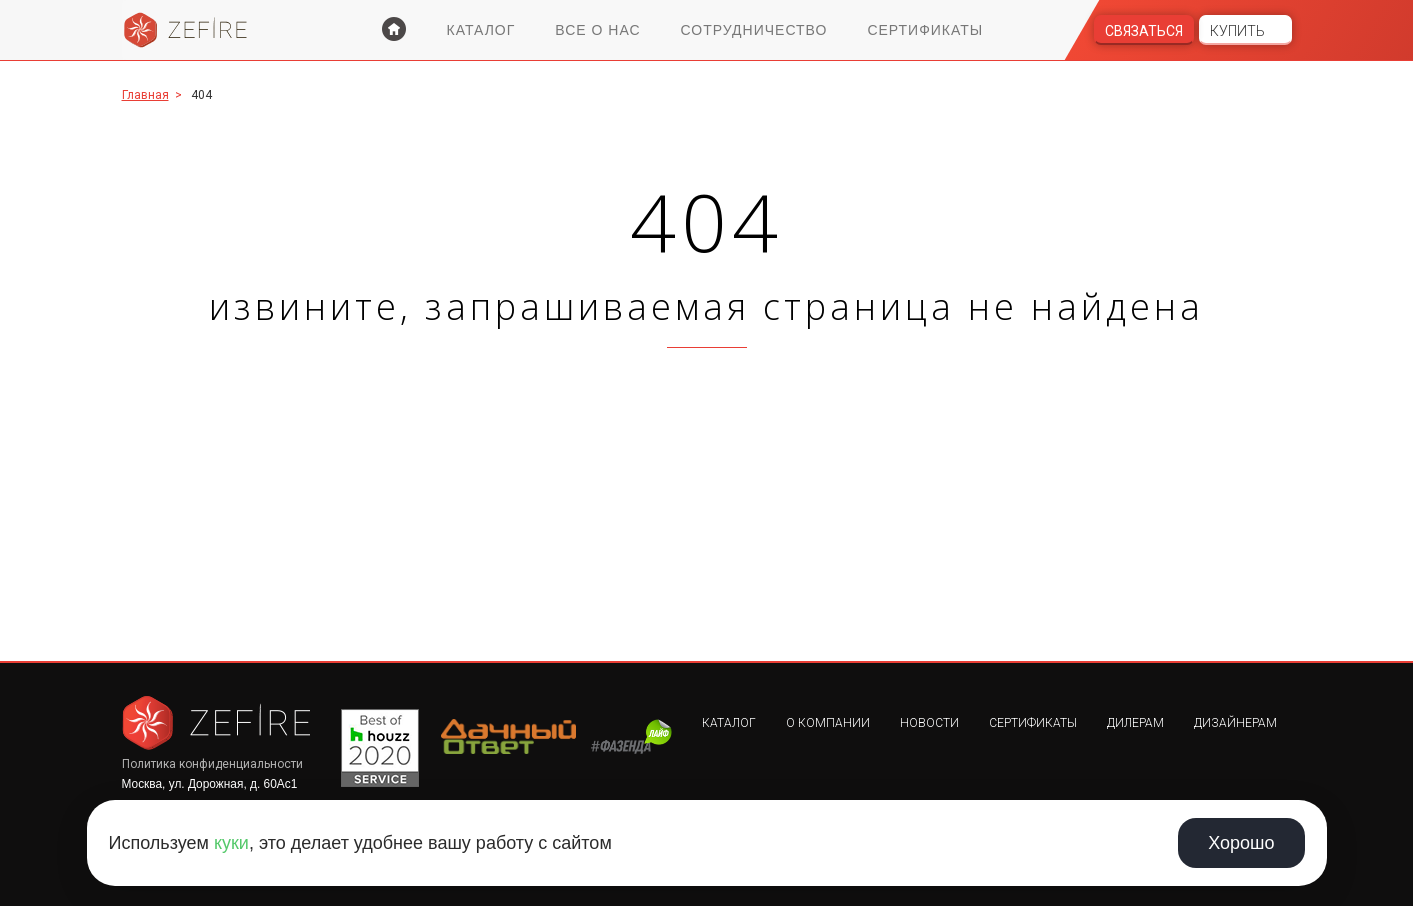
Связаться (1144, 31)
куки (231, 843)
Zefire (186, 30)
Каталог (481, 30)
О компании (828, 723)
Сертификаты (925, 30)
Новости (929, 723)
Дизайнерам (1235, 723)
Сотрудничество (754, 30)
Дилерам (1135, 723)
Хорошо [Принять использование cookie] (1241, 843)
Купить (1237, 31)
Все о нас (597, 30)
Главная (145, 95)
